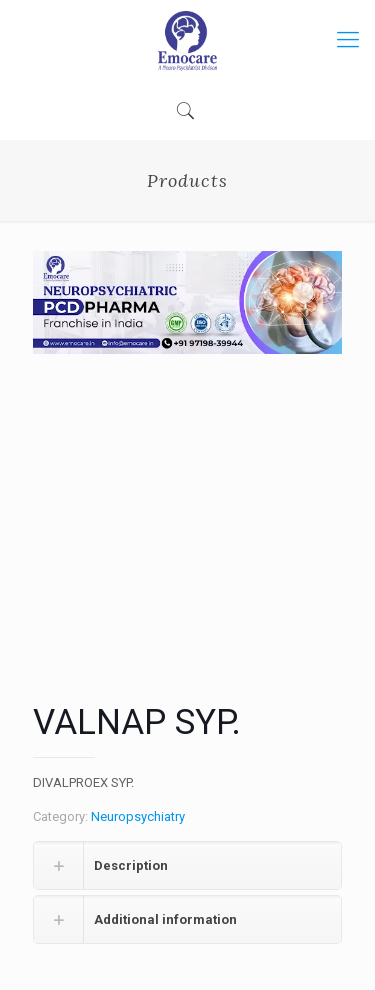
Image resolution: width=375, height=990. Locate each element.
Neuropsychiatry (138, 816)
